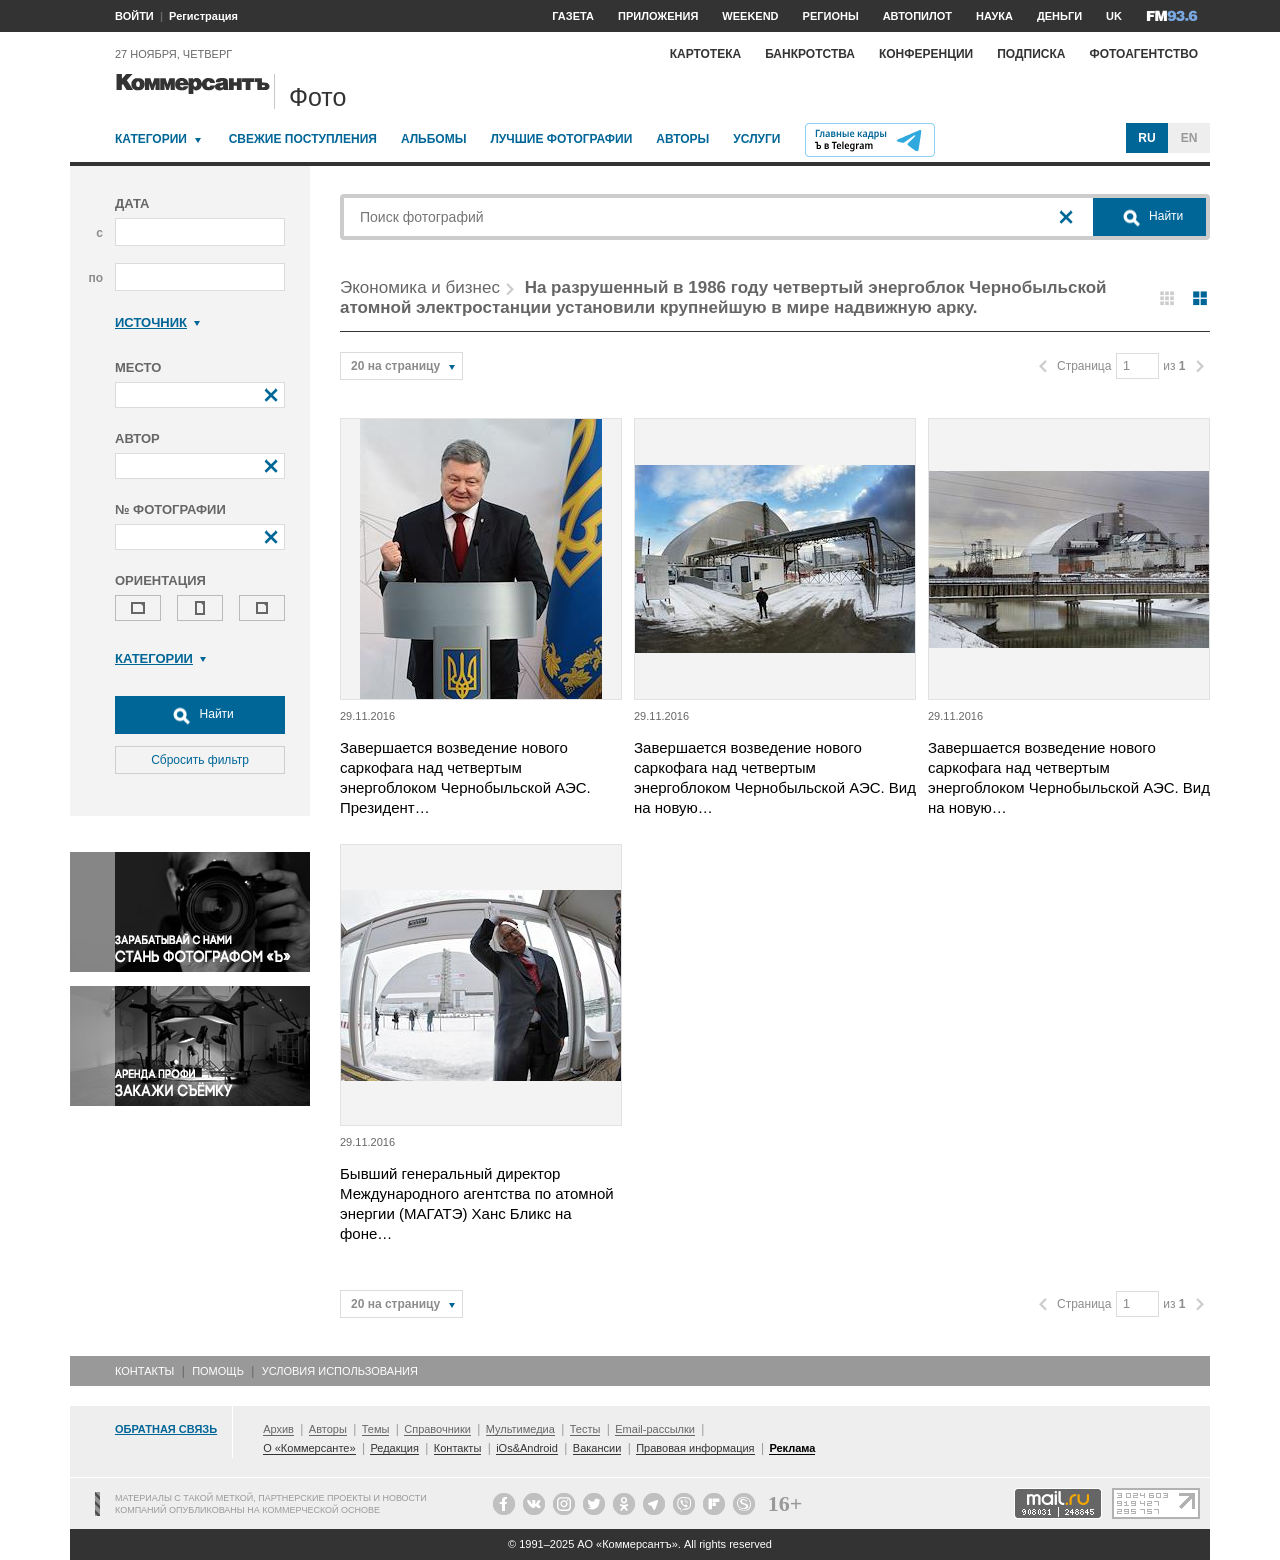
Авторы (682, 139)
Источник (157, 322)
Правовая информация (695, 1448)
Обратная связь (166, 1429)
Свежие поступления (303, 139)
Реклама (792, 1448)
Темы (376, 1429)
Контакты (144, 1371)
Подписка (1031, 54)
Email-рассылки (655, 1429)
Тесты (585, 1429)
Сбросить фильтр (200, 760)
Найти (200, 715)
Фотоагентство (1143, 54)
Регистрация (203, 16)
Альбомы (434, 139)
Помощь (218, 1371)
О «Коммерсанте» (309, 1448)
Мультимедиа (520, 1429)
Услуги (756, 139)
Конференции (926, 54)
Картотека (706, 54)
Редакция (394, 1448)
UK (1114, 16)
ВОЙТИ (134, 16)
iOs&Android (527, 1448)
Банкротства (810, 54)
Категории (151, 139)
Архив (278, 1429)
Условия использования (340, 1371)
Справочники (437, 1429)
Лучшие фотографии (561, 139)
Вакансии (597, 1448)
